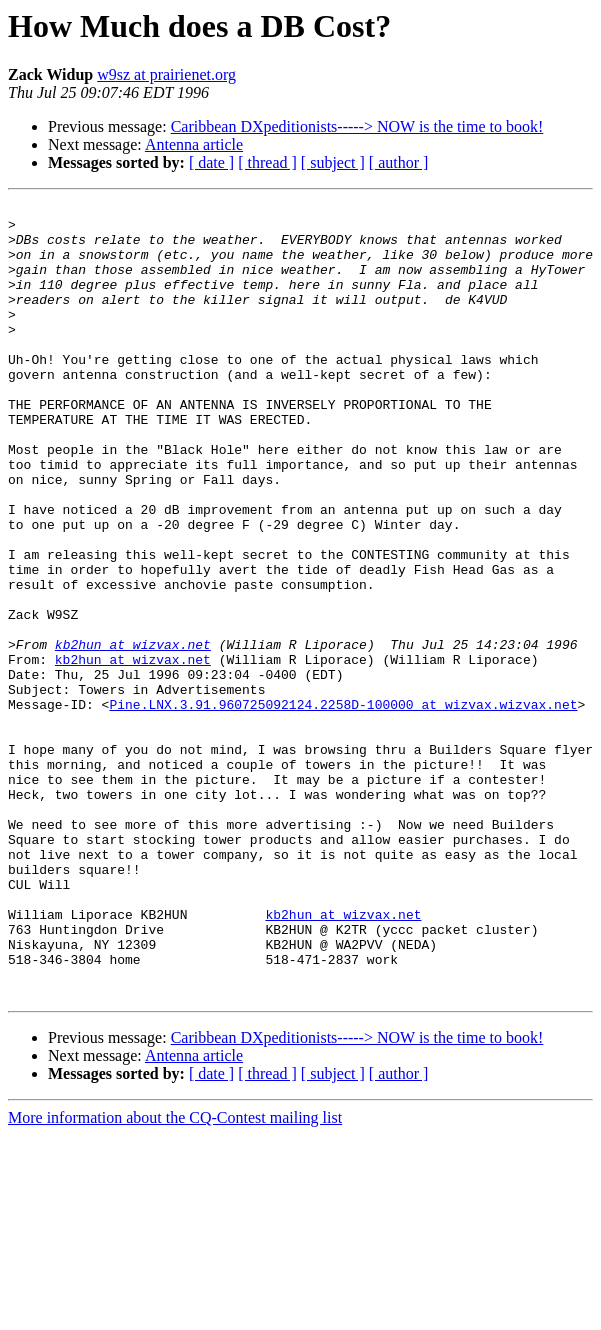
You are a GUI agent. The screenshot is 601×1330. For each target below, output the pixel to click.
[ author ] (399, 162)
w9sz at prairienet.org (166, 74)
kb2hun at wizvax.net (133, 734)
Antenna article (194, 144)
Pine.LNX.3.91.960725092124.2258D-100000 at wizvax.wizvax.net (343, 806)
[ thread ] (267, 162)
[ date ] (211, 162)
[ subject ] (333, 162)
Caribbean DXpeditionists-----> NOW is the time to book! (357, 126)
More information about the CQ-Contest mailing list (175, 1276)
